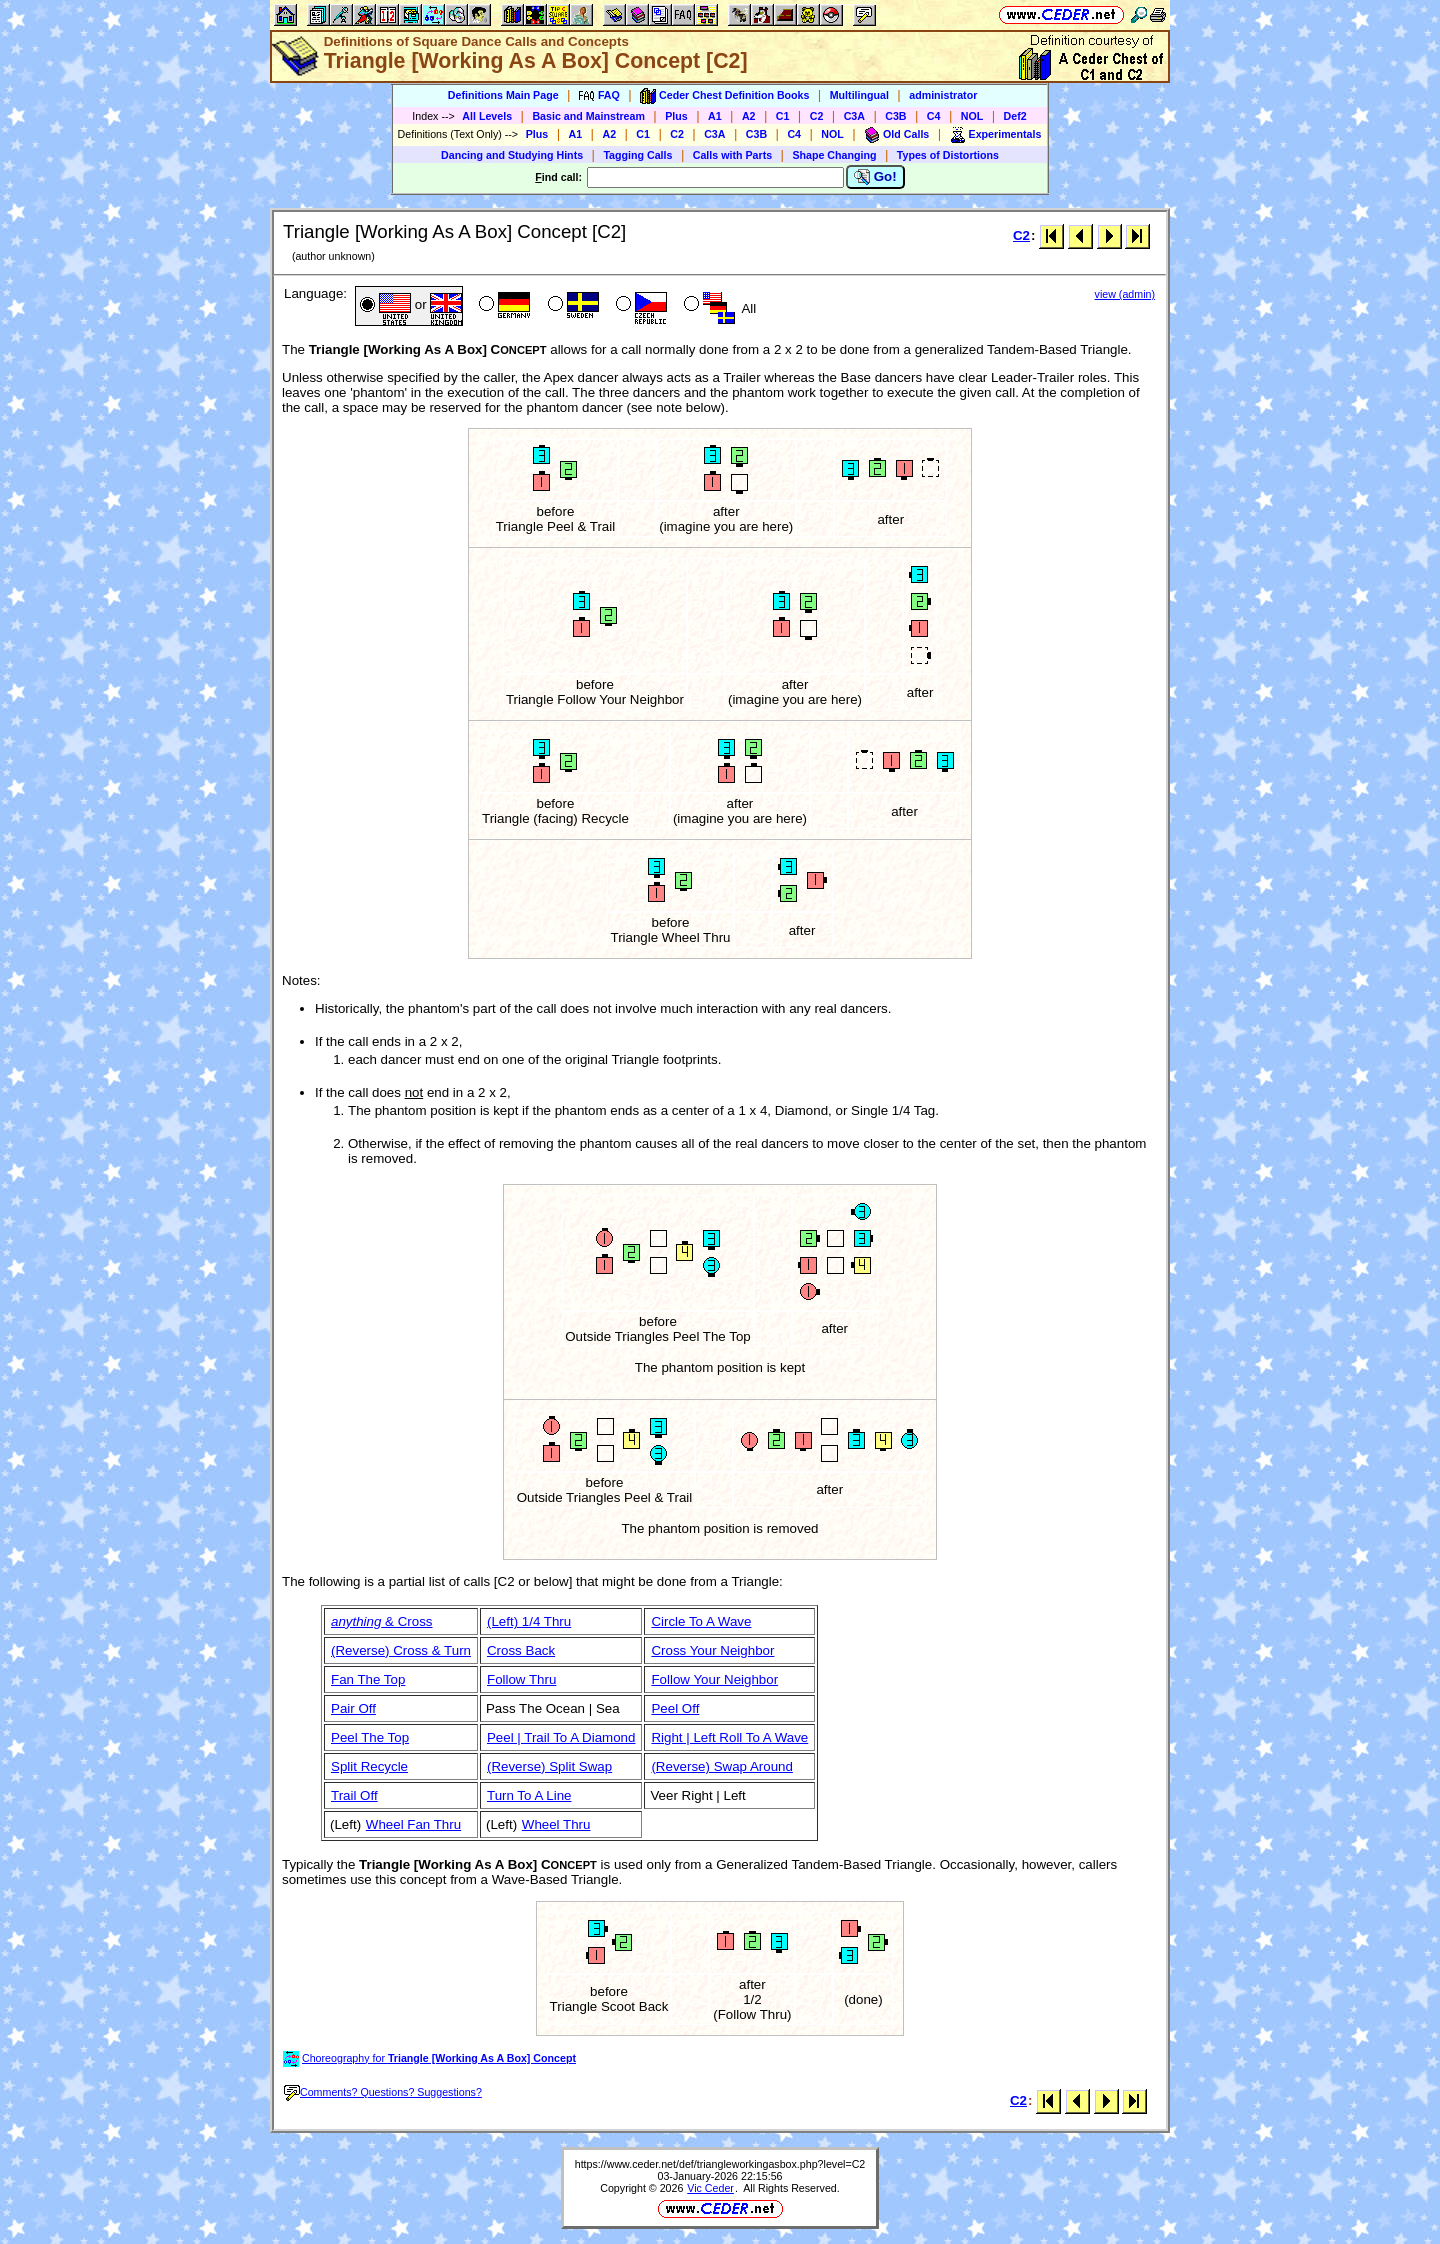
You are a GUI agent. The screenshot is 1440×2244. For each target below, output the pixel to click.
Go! (875, 177)
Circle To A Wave (701, 1621)
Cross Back (521, 1650)
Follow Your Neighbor (714, 1679)
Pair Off (353, 1708)
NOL (972, 116)
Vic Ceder (710, 2188)
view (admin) (1125, 294)
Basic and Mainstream (588, 116)
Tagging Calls (637, 155)
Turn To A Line (529, 1795)
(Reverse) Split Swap (549, 1766)
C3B (895, 116)
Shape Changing (834, 155)
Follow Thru (521, 1679)
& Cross (382, 1621)
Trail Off (354, 1795)
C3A (854, 116)
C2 (817, 116)
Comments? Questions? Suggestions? (383, 2092)
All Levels (487, 116)
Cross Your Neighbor (712, 1650)
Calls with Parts (732, 155)
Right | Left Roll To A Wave (729, 1737)
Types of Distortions (948, 155)
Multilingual (859, 95)
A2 (749, 116)
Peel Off (675, 1708)
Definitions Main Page (503, 95)
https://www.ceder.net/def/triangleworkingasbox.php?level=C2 (720, 2164)
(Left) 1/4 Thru (529, 1621)
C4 (934, 116)
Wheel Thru (556, 1824)
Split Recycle (369, 1766)
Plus (676, 116)
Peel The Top (370, 1737)
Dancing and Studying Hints (512, 155)
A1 (715, 116)
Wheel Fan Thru (413, 1824)
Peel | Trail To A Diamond (561, 1737)
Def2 (1015, 116)
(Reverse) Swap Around (722, 1766)
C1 (783, 116)
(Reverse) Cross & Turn (401, 1650)
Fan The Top (368, 1679)
